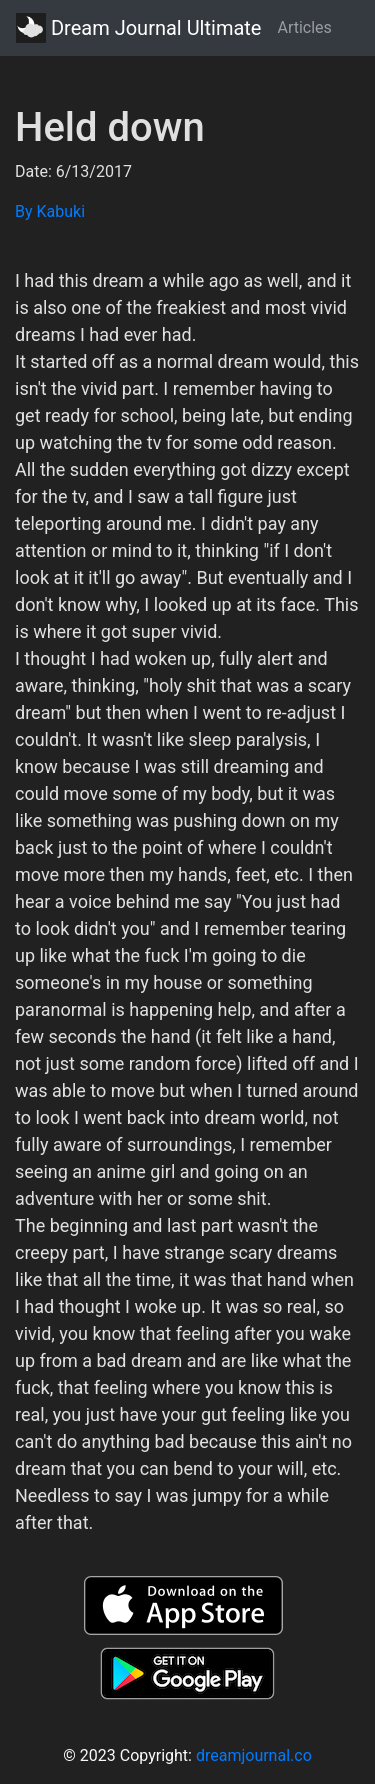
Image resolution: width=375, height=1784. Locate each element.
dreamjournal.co (254, 1755)
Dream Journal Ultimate (138, 28)
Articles (304, 27)
